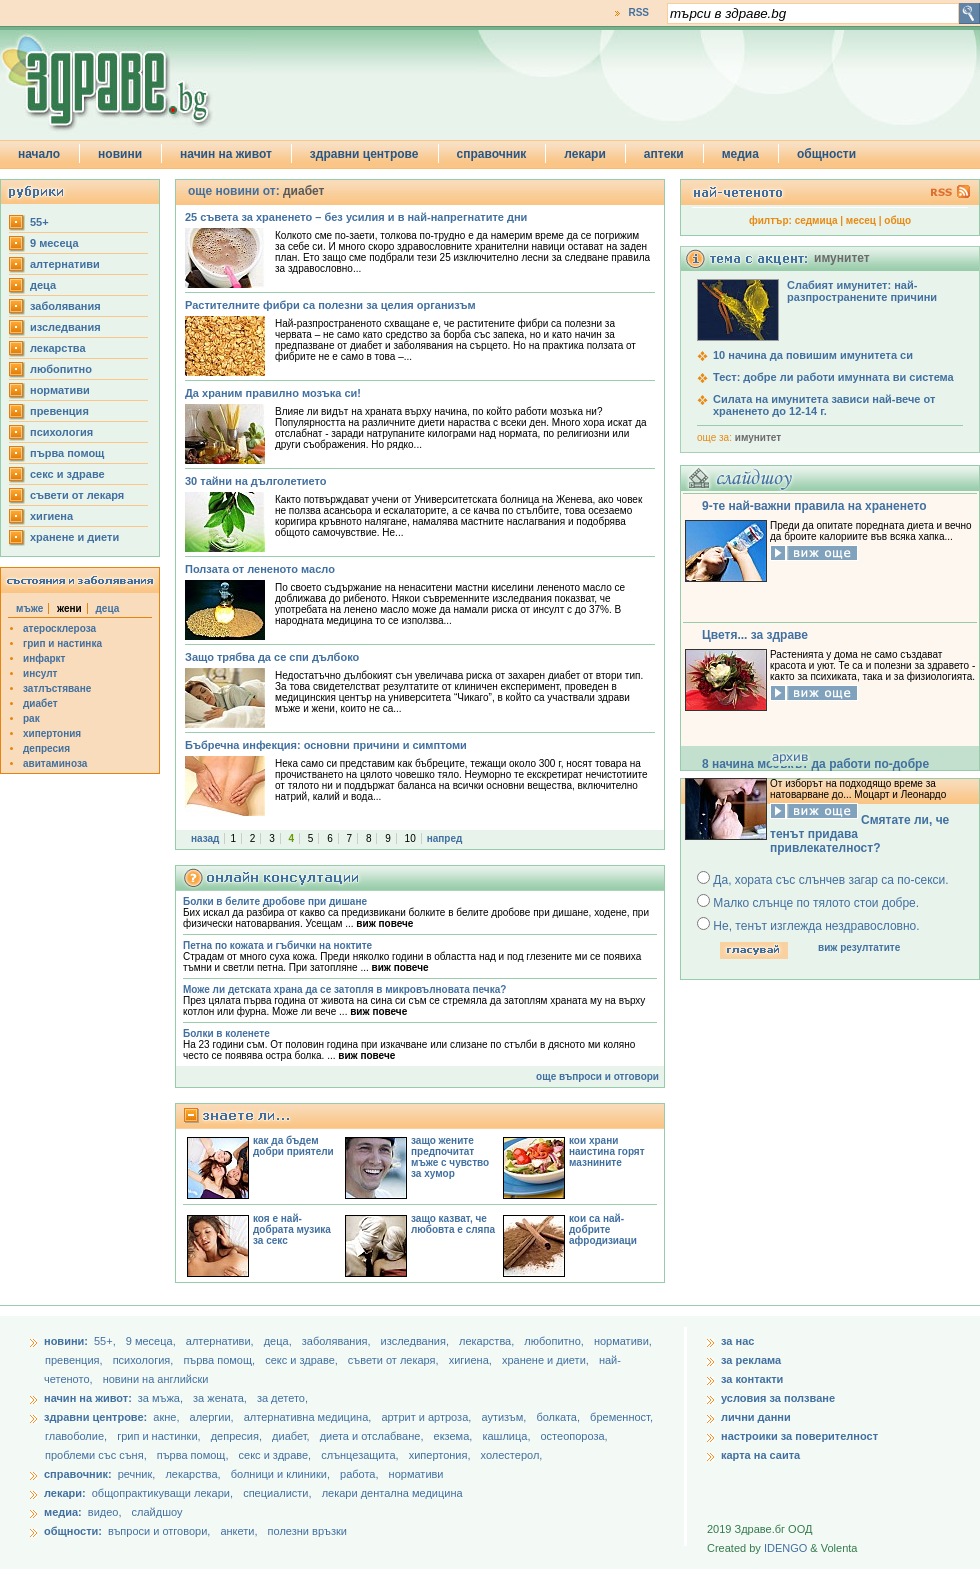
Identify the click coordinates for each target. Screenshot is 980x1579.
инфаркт (44, 658)
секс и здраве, (303, 1360)
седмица (816, 220)
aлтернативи (65, 264)
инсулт (40, 673)
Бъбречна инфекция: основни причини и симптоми (326, 745)
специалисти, (277, 1493)
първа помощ (67, 453)
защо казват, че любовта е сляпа (453, 1224)
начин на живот (226, 154)
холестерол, (512, 1455)
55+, (106, 1341)
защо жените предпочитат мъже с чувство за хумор (450, 1157)
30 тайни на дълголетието (255, 481)
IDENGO (785, 1548)
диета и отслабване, (373, 1436)
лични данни (756, 1417)
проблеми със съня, (97, 1455)
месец (861, 220)
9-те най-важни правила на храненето (814, 506)
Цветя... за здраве (755, 635)
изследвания (65, 327)
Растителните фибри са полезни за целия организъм (330, 305)
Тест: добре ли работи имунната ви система (833, 377)
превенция (59, 411)
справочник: (78, 1474)
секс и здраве (67, 474)
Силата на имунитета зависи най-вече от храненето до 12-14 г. (824, 405)
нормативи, (623, 1341)
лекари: (65, 1493)
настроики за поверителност (799, 1436)
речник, (137, 1474)
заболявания (65, 306)
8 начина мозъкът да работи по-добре (815, 764)
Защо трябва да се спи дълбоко (272, 657)
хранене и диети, (547, 1360)
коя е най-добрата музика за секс (292, 1229)
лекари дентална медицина (392, 1493)
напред (445, 838)
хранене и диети (74, 537)
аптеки (664, 154)
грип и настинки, (160, 1436)
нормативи (60, 390)
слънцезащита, (361, 1455)
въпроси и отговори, (159, 1531)
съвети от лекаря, (395, 1360)
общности (826, 154)
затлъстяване (57, 688)
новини (120, 154)
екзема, (455, 1436)
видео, (105, 1512)
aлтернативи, (221, 1341)
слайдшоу (157, 1512)
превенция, (75, 1360)
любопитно (61, 369)
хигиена (51, 516)
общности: (73, 1531)
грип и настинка (62, 643)
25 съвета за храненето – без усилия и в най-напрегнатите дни (356, 217)
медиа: (63, 1512)
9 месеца (54, 243)
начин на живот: (88, 1398)
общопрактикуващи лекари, (162, 1493)
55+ (39, 222)
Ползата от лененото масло (260, 569)
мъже (29, 608)
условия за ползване (778, 1398)
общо (897, 220)
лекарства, (488, 1341)
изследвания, (416, 1341)
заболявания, (338, 1341)
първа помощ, (220, 1360)
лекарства (58, 348)
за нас (737, 1341)
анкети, (238, 1531)
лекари (585, 154)
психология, (145, 1360)
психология (61, 432)
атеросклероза (59, 628)
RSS (638, 12)
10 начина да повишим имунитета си (813, 355)
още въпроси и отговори (597, 1076)
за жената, (220, 1398)
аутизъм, (505, 1417)
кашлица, (507, 1436)
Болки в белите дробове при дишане (275, 901)
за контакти (752, 1379)
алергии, (213, 1417)
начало (39, 154)
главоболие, (77, 1436)
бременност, (621, 1417)
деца (43, 285)
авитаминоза (55, 763)
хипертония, (441, 1455)
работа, (359, 1474)
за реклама (751, 1360)
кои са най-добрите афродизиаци (603, 1229)
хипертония (52, 733)
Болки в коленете (226, 1033)
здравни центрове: (95, 1417)
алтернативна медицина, (309, 1417)
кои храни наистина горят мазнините (607, 1151)
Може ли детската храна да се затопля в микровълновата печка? (344, 989)
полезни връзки (307, 1531)
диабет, (292, 1436)
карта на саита (760, 1455)
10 (410, 838)
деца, (279, 1341)
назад (205, 838)
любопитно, (555, 1341)
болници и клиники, (280, 1474)
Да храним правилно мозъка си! (273, 393)
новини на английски (156, 1379)
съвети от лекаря (77, 495)
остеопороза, (574, 1436)
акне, (167, 1417)
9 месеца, (152, 1341)
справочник (492, 154)
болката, (559, 1417)
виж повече (384, 923)
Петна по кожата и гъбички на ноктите (277, 945)
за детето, (282, 1398)
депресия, (238, 1436)
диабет (40, 703)
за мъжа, (160, 1398)
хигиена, (472, 1360)
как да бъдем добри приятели (293, 1146)
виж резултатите (859, 947)
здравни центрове (364, 154)
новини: (66, 1341)
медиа (740, 154)
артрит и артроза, (427, 1417)
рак (31, 718)
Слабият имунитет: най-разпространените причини (862, 291)
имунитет (758, 437)
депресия (46, 748)
